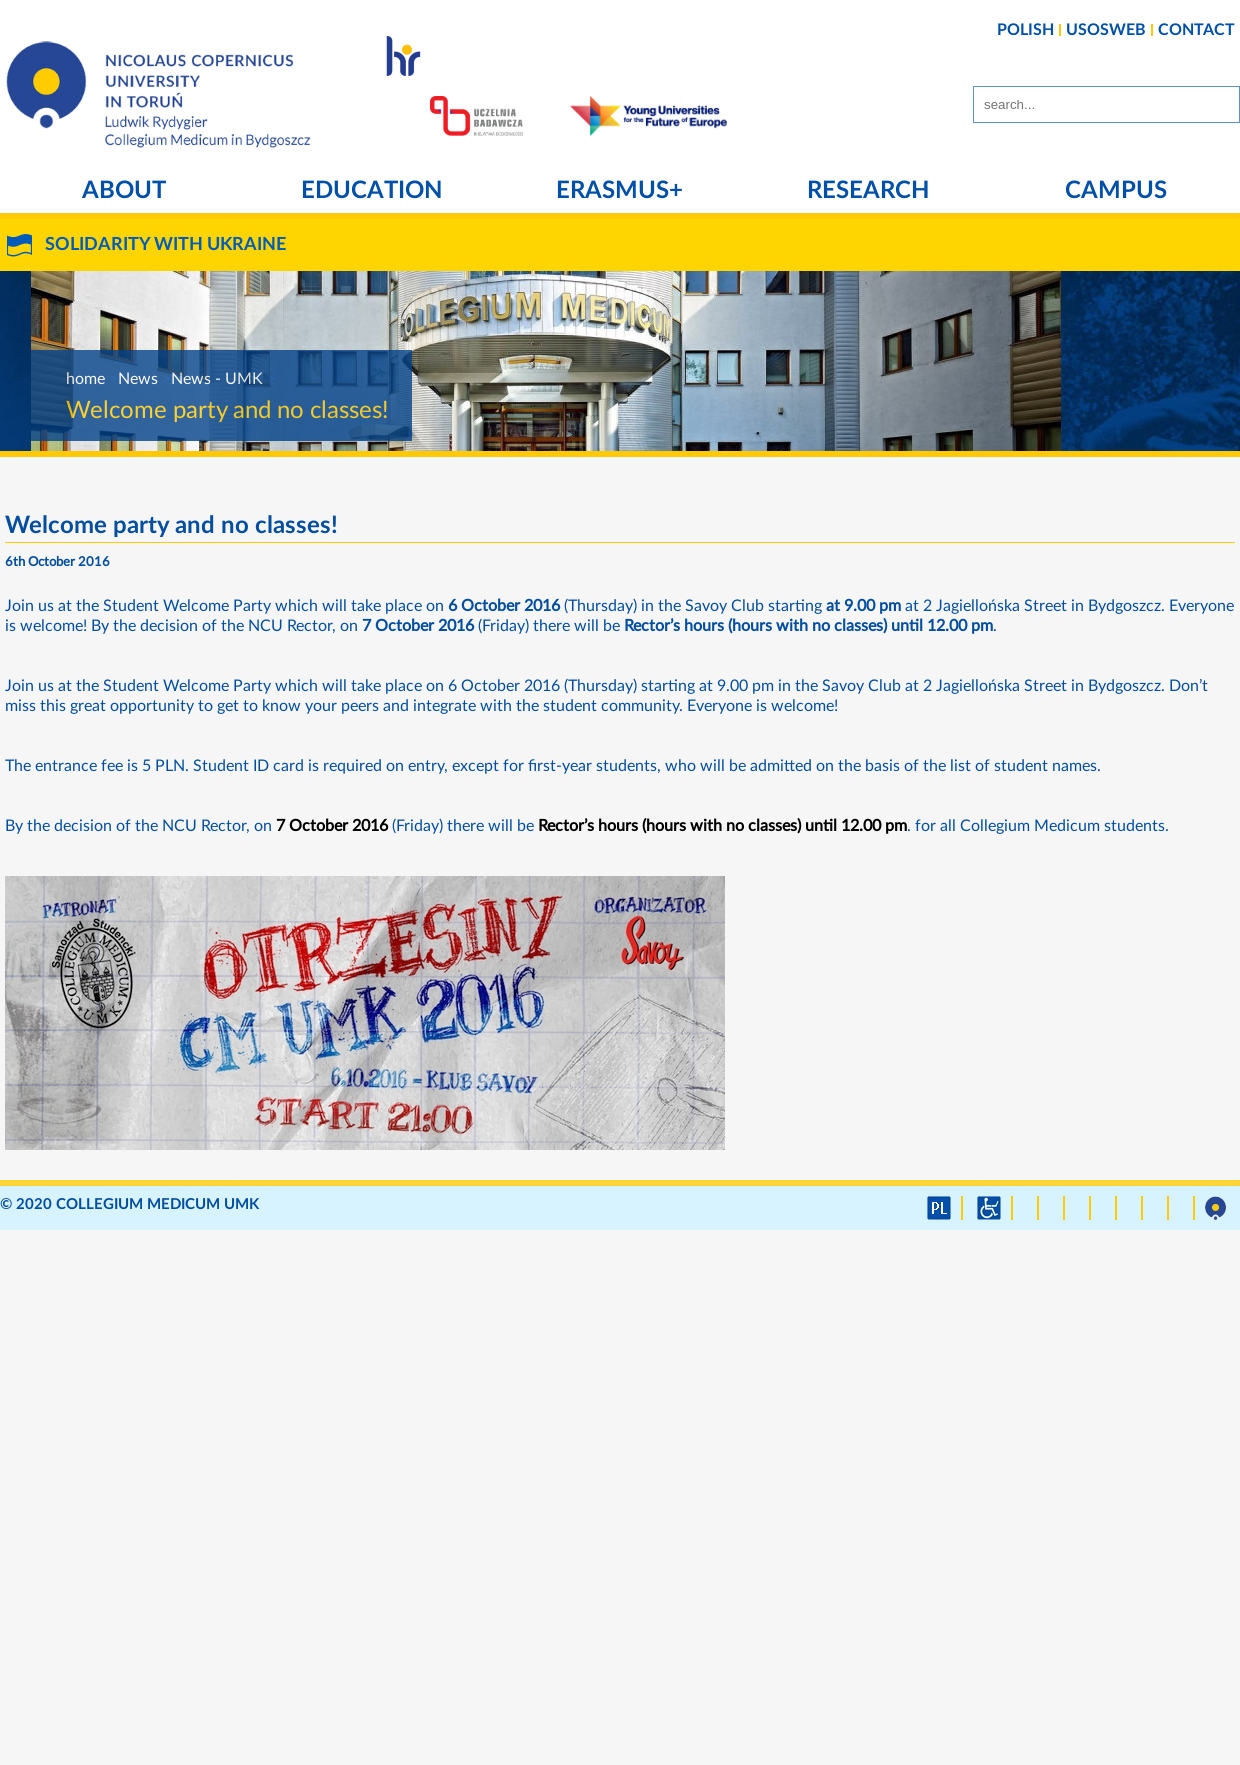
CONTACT (1196, 30)
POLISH (1025, 30)
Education (371, 191)
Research (868, 191)
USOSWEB (1106, 30)
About (124, 191)
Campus (1116, 191)
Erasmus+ (619, 191)
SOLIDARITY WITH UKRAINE (165, 245)
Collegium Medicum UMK (157, 1204)
